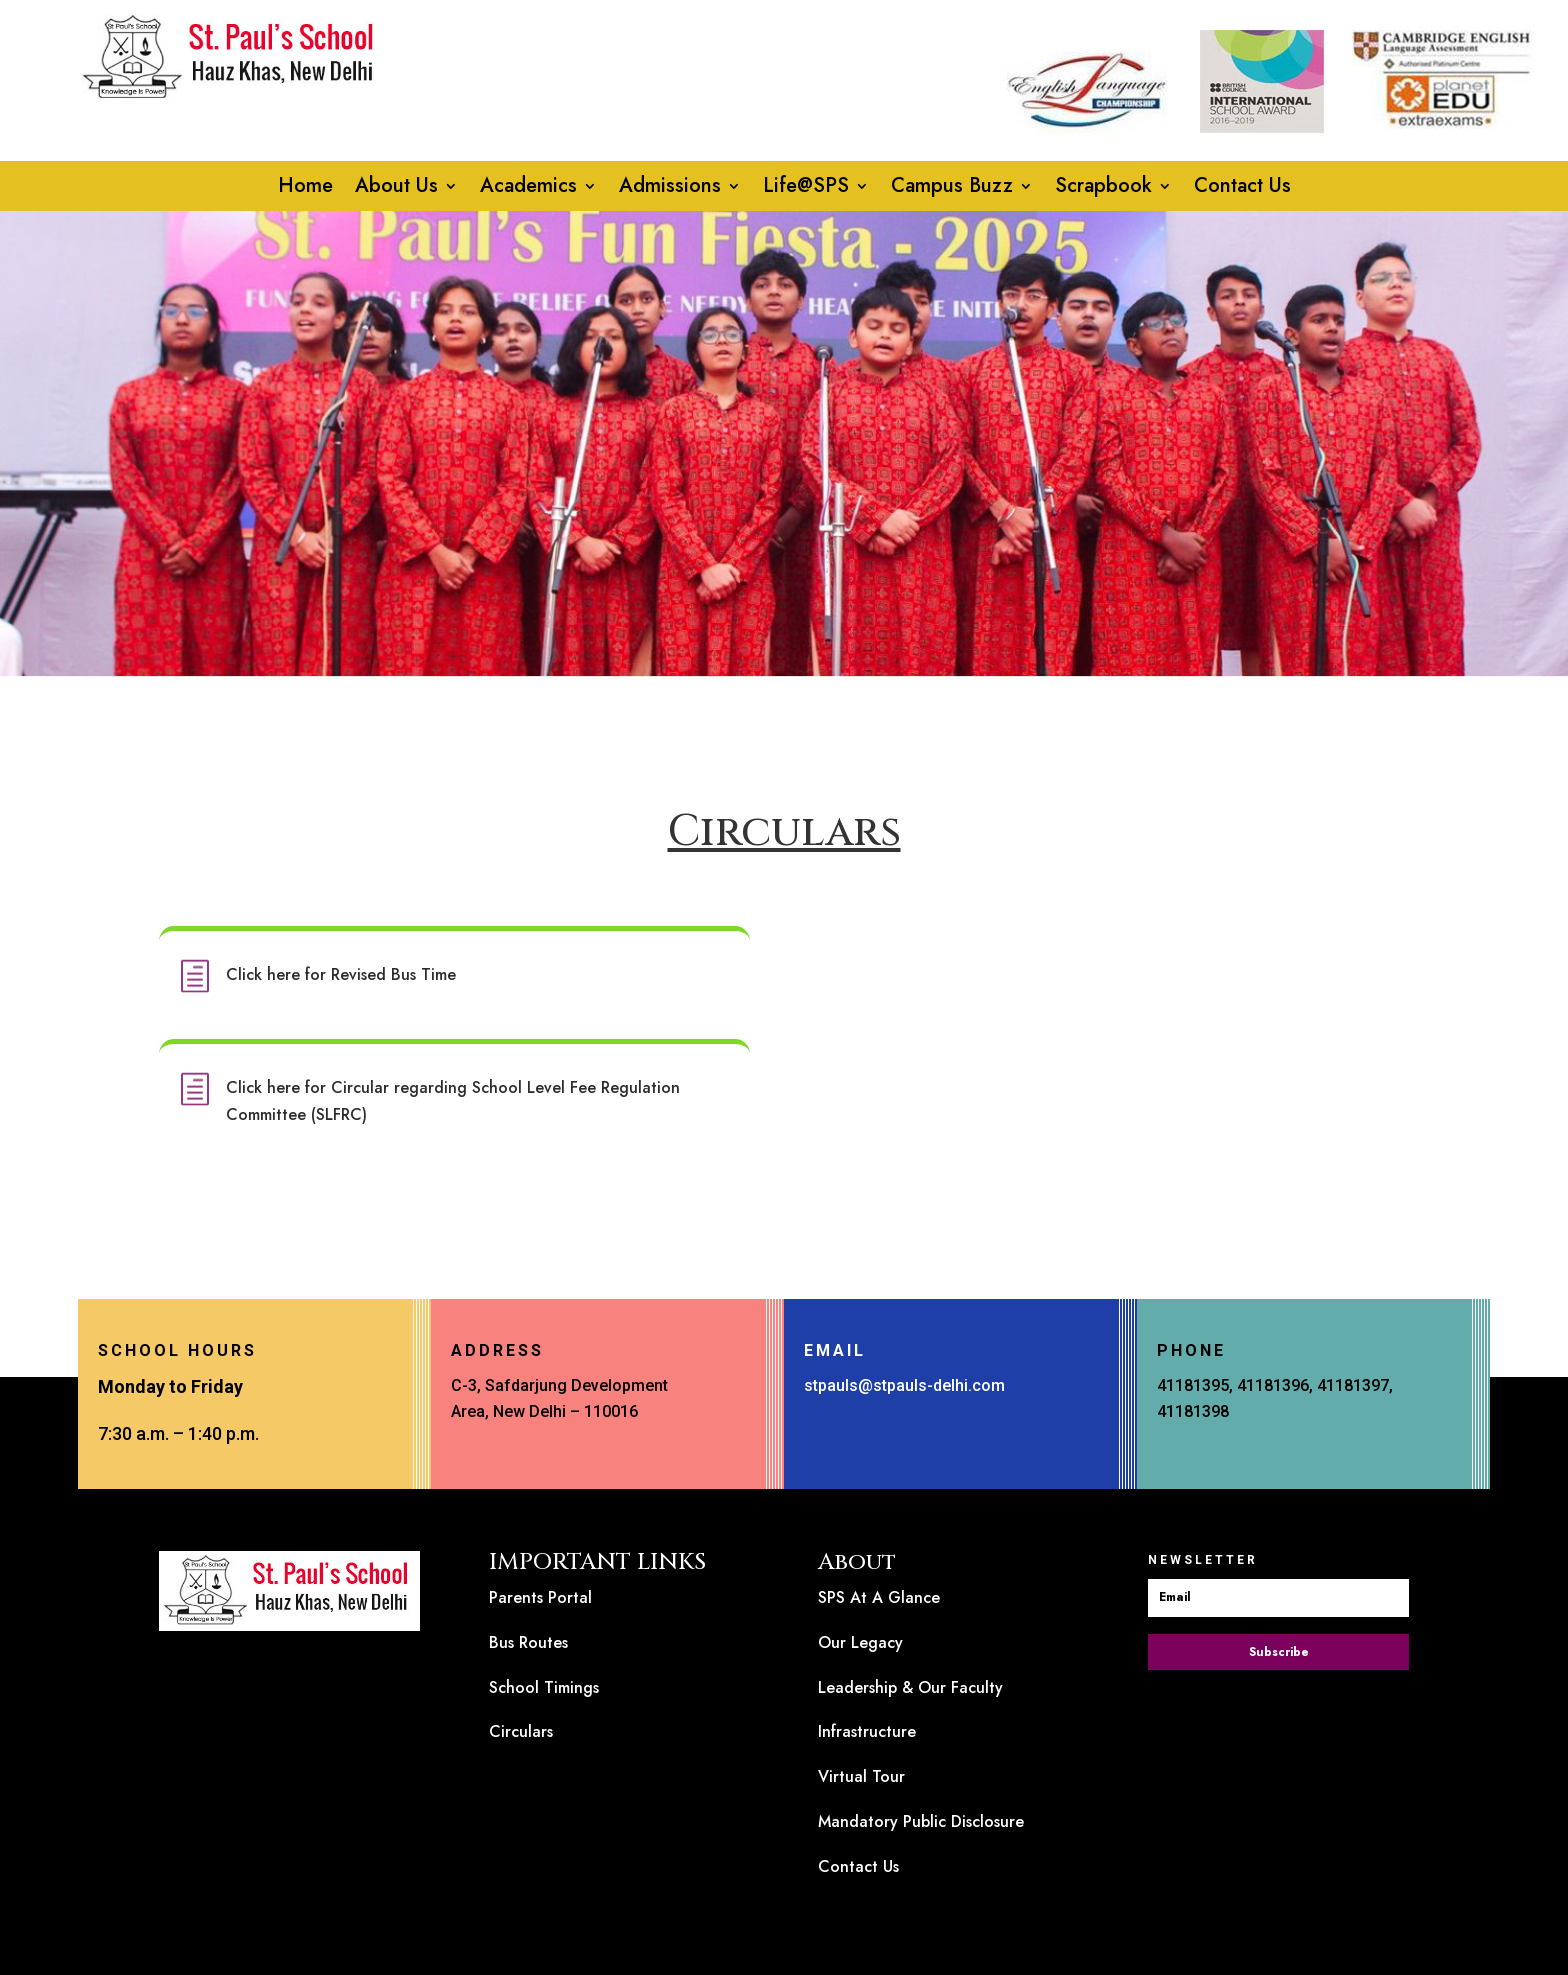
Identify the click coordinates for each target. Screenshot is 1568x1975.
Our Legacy (860, 1642)
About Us (396, 189)
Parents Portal (540, 1597)
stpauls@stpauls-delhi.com (904, 1385)
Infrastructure (867, 1731)
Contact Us (1242, 189)
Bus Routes (528, 1642)
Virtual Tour (861, 1776)
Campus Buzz (952, 189)
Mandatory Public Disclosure (921, 1821)
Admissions (670, 189)
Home (305, 189)
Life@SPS (806, 189)
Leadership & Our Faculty (910, 1687)
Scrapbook (1103, 189)
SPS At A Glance (879, 1597)
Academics (528, 189)
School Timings (544, 1687)
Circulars (521, 1731)
